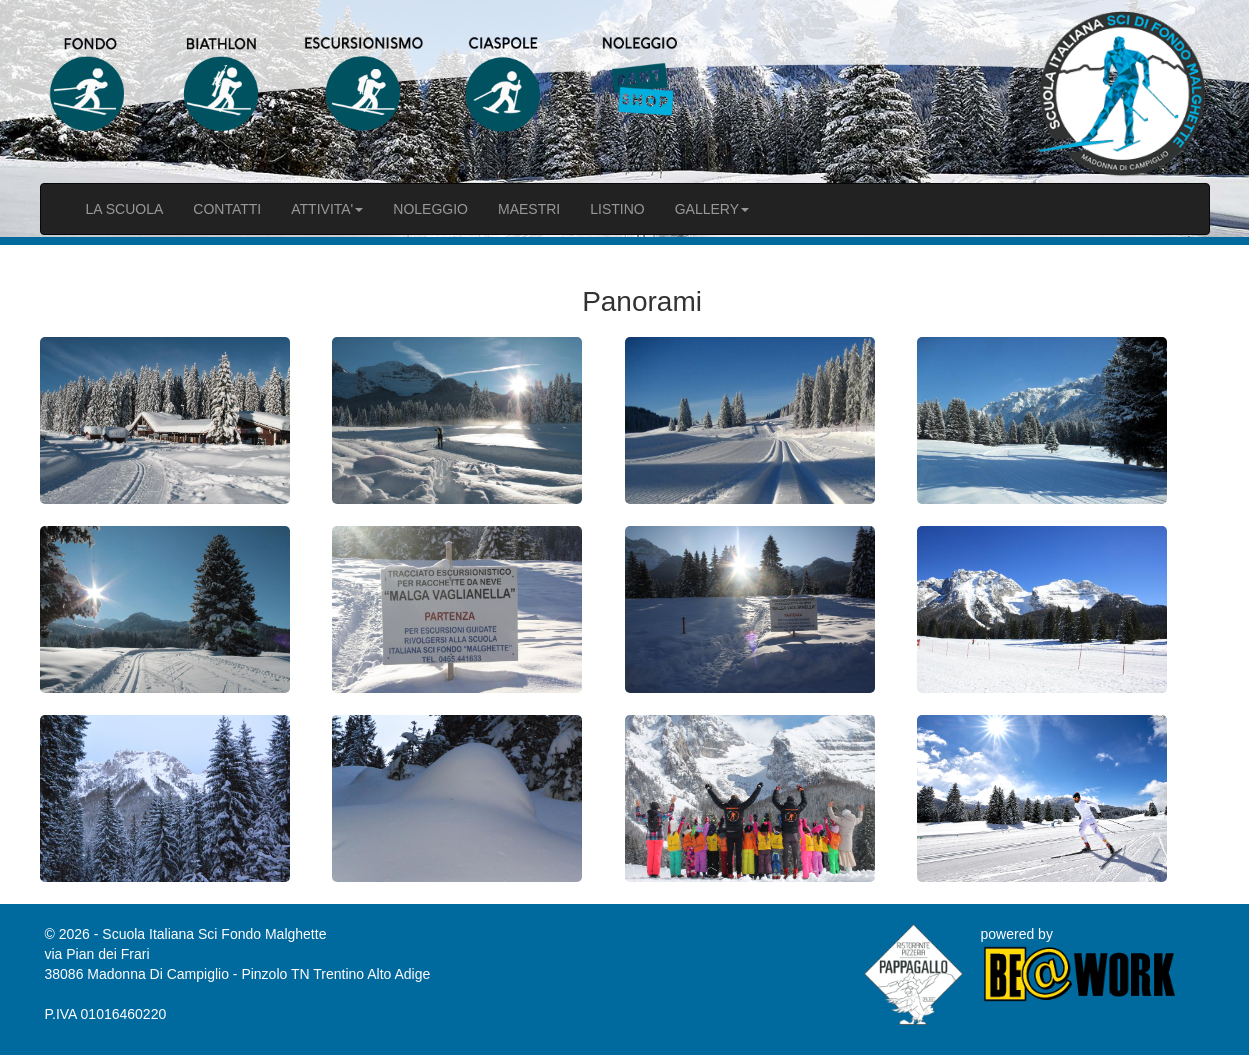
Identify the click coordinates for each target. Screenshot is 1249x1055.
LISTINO (617, 209)
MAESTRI (529, 209)
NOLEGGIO (430, 209)
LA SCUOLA (125, 209)
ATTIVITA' (327, 209)
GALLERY (712, 209)
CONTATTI (227, 209)
